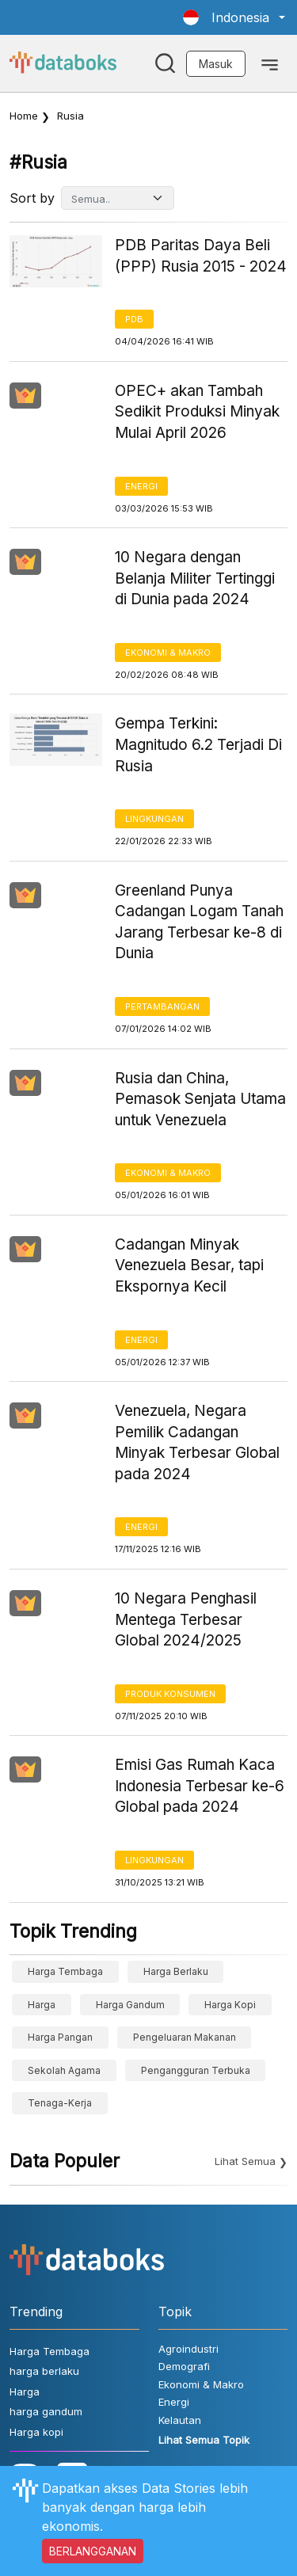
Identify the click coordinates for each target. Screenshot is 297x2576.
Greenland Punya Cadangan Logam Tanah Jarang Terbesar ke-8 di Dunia (199, 922)
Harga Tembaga (65, 1971)
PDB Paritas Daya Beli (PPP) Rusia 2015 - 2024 (201, 256)
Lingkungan (154, 818)
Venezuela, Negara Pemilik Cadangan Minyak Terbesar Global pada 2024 (197, 1442)
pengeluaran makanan (184, 2037)
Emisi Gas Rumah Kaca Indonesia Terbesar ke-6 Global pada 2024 (199, 1786)
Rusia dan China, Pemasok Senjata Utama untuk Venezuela (200, 1099)
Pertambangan (162, 1006)
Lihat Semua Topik (203, 2439)
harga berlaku (175, 1971)
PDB (134, 319)
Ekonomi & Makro (168, 652)
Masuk (216, 63)
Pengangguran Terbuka (195, 2070)
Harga (41, 2005)
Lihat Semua (245, 2161)
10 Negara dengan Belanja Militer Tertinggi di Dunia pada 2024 (195, 578)
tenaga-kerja (60, 2103)
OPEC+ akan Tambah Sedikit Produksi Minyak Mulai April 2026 (197, 412)
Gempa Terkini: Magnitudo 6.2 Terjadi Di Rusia (198, 744)
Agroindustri (188, 2348)
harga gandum (130, 2005)
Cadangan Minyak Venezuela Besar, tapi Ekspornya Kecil (189, 1265)
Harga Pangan (60, 2037)
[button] (234, 17)
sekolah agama (64, 2070)
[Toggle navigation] (269, 63)
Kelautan (179, 2420)
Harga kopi (230, 2005)
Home (24, 115)
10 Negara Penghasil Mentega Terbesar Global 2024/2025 (186, 1619)
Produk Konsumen (170, 1693)
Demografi (184, 2366)
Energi (141, 486)
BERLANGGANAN (92, 2551)
